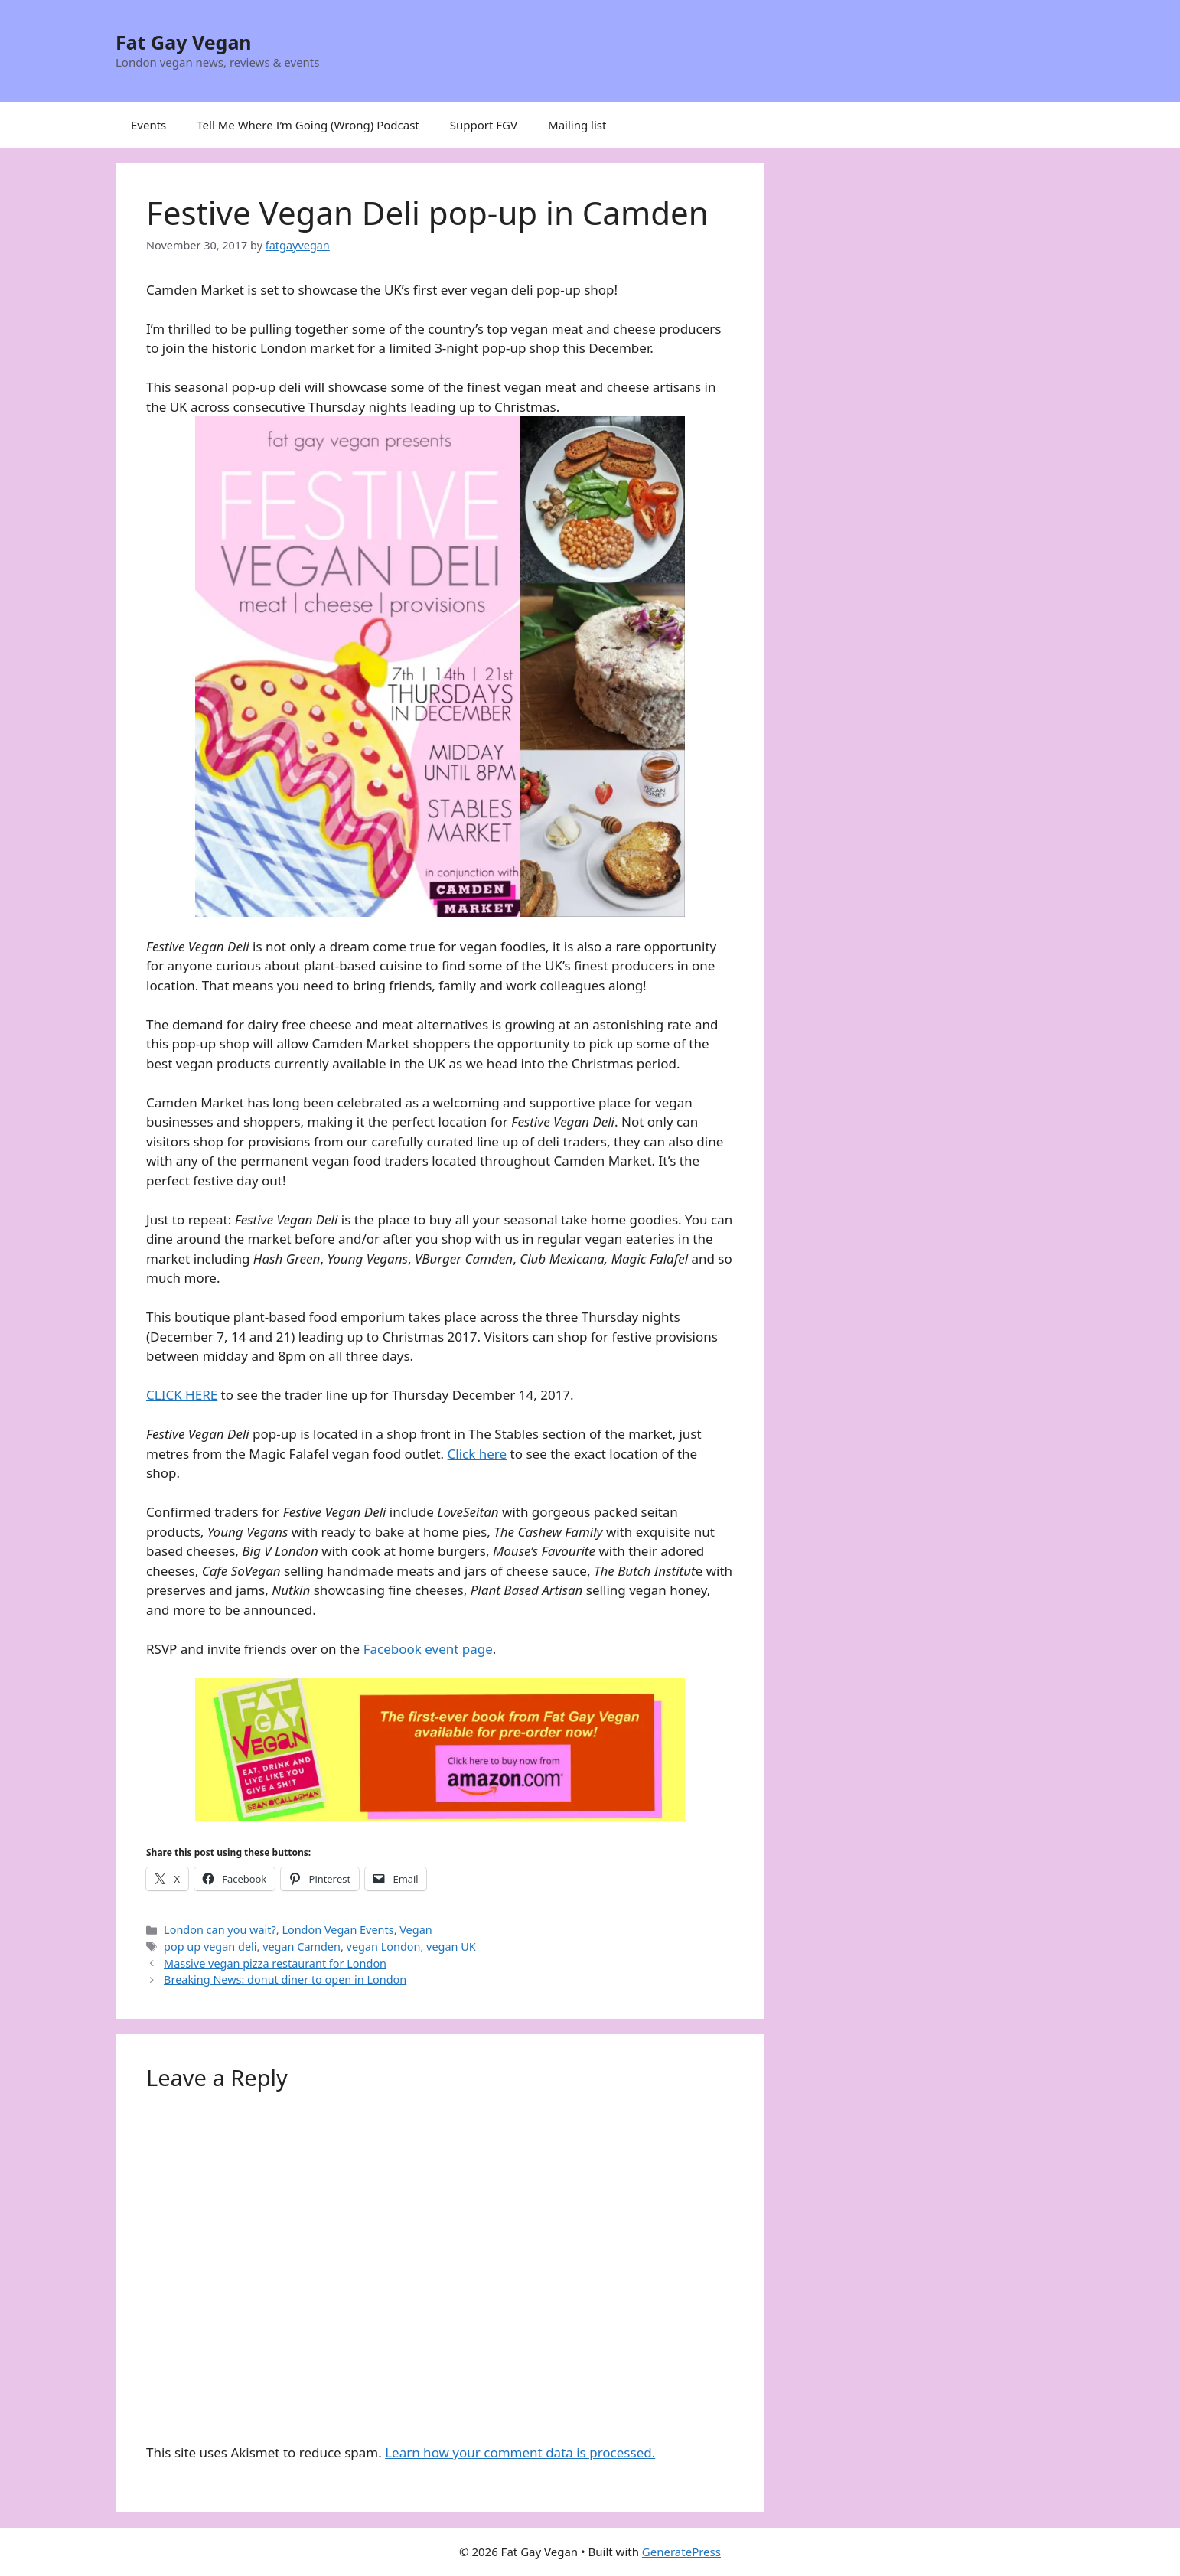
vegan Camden (301, 1946)
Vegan (415, 1929)
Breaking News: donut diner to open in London (285, 1979)
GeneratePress (681, 2551)
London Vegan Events (337, 1929)
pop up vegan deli (210, 1946)
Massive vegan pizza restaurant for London (275, 1963)
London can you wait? (220, 1929)
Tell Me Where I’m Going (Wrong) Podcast (308, 124)
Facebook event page (428, 1649)
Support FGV (483, 124)
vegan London (384, 1946)
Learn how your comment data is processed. (520, 2452)
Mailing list (577, 124)
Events (148, 124)
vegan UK (451, 1946)
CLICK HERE (181, 1395)
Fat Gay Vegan (184, 42)
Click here (477, 1453)
